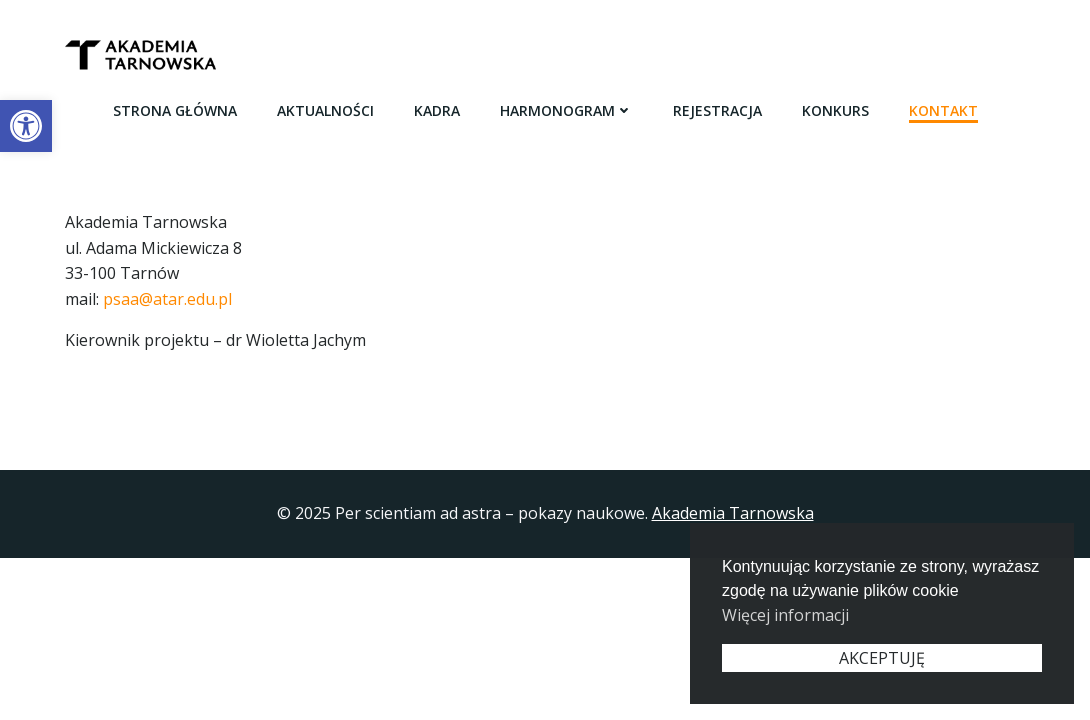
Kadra (437, 110)
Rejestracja (717, 110)
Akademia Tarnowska (733, 513)
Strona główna (175, 110)
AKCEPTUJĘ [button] (882, 658)
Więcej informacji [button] (785, 615)
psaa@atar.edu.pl (167, 299)
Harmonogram (566, 110)
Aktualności (325, 110)
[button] (26, 126)
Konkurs (835, 110)
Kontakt (943, 110)
